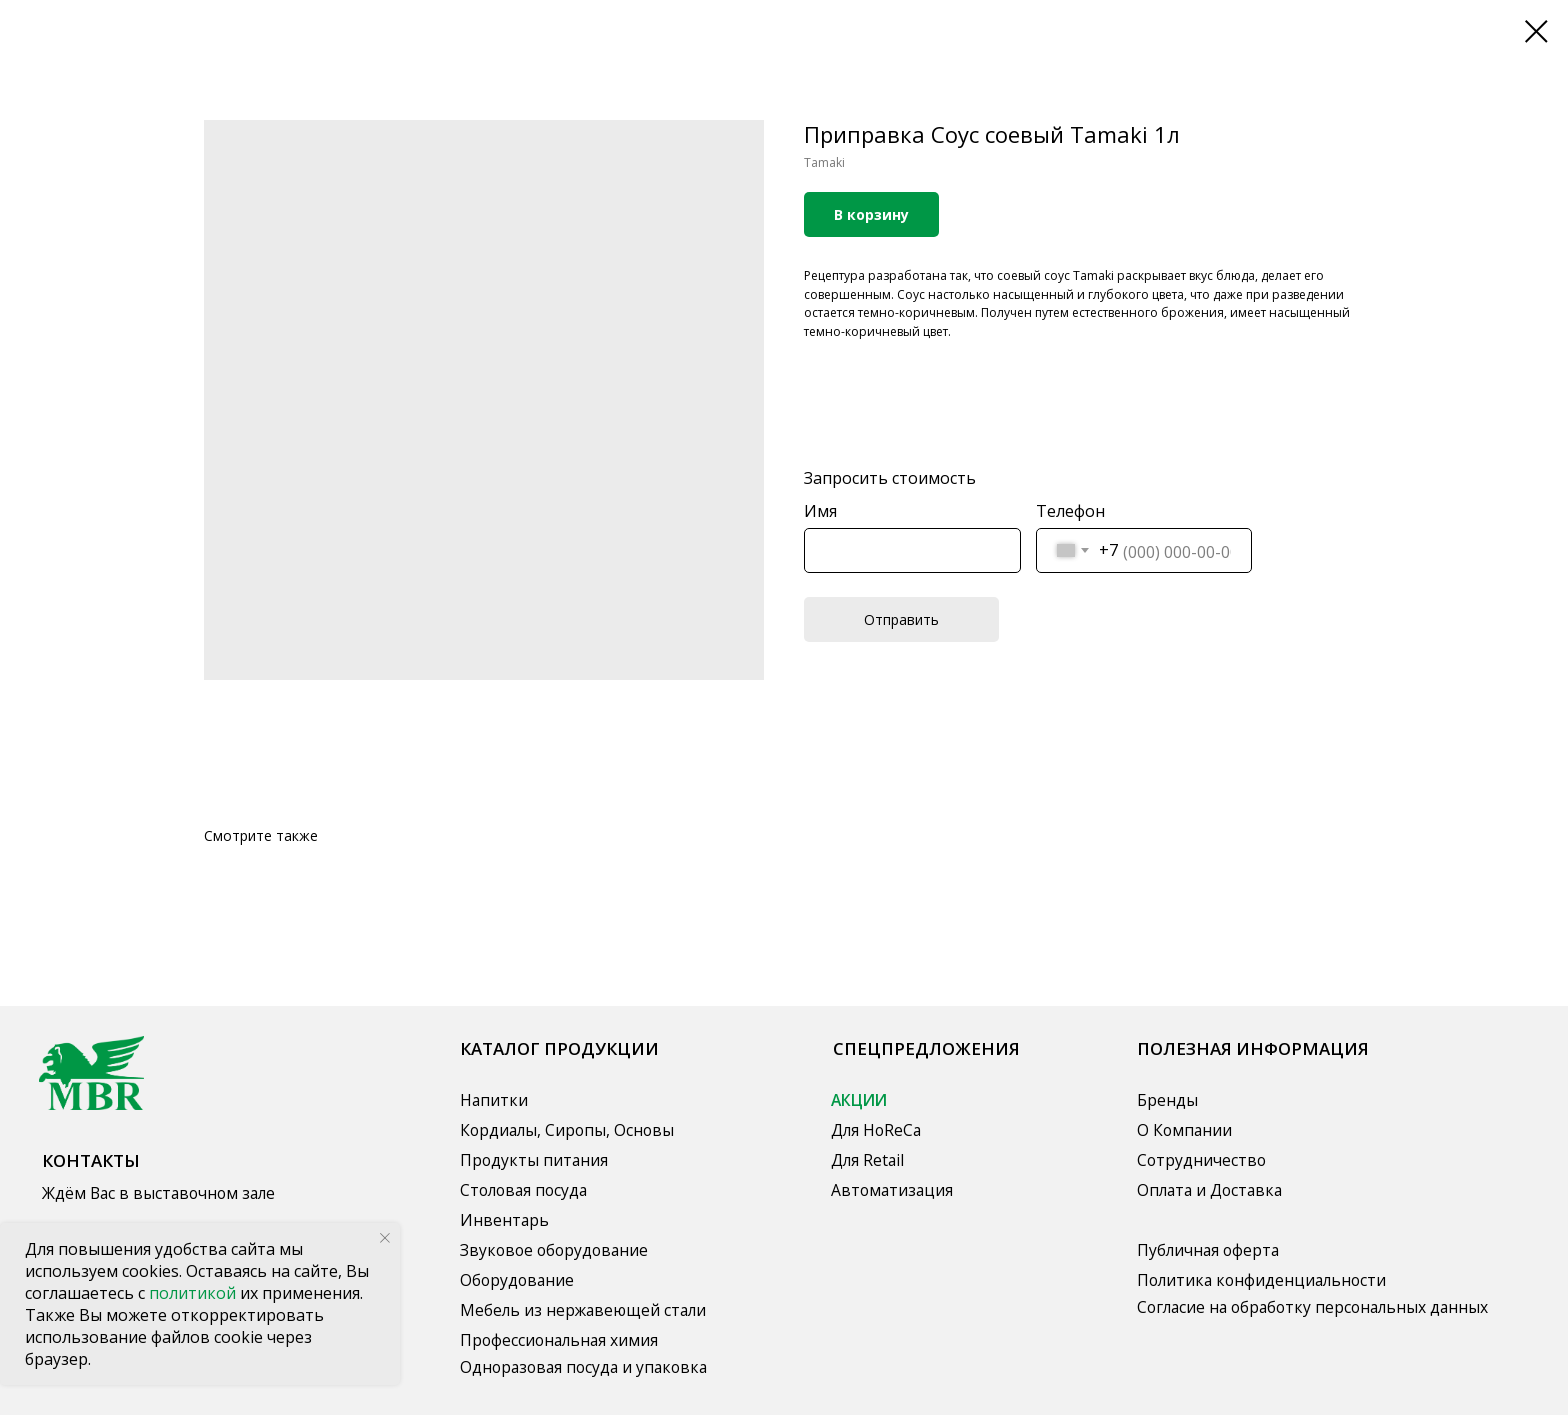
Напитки (494, 1100)
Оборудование (517, 1280)
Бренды (1167, 1100)
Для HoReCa (876, 1130)
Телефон (1070, 511)
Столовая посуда (523, 1190)
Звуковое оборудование (554, 1250)
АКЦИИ (859, 1100)
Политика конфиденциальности (1261, 1280)
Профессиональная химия (559, 1340)
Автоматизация (892, 1190)
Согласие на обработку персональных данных (1312, 1307)
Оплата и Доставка (1209, 1190)
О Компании (1184, 1130)
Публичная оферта (1208, 1250)
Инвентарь (504, 1220)
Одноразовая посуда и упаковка (583, 1367)
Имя (820, 511)
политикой (194, 1293)
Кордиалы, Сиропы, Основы (567, 1130)
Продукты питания (534, 1160)
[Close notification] (385, 1238)
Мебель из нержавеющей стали (583, 1310)
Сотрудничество (1201, 1160)
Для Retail (867, 1160)
